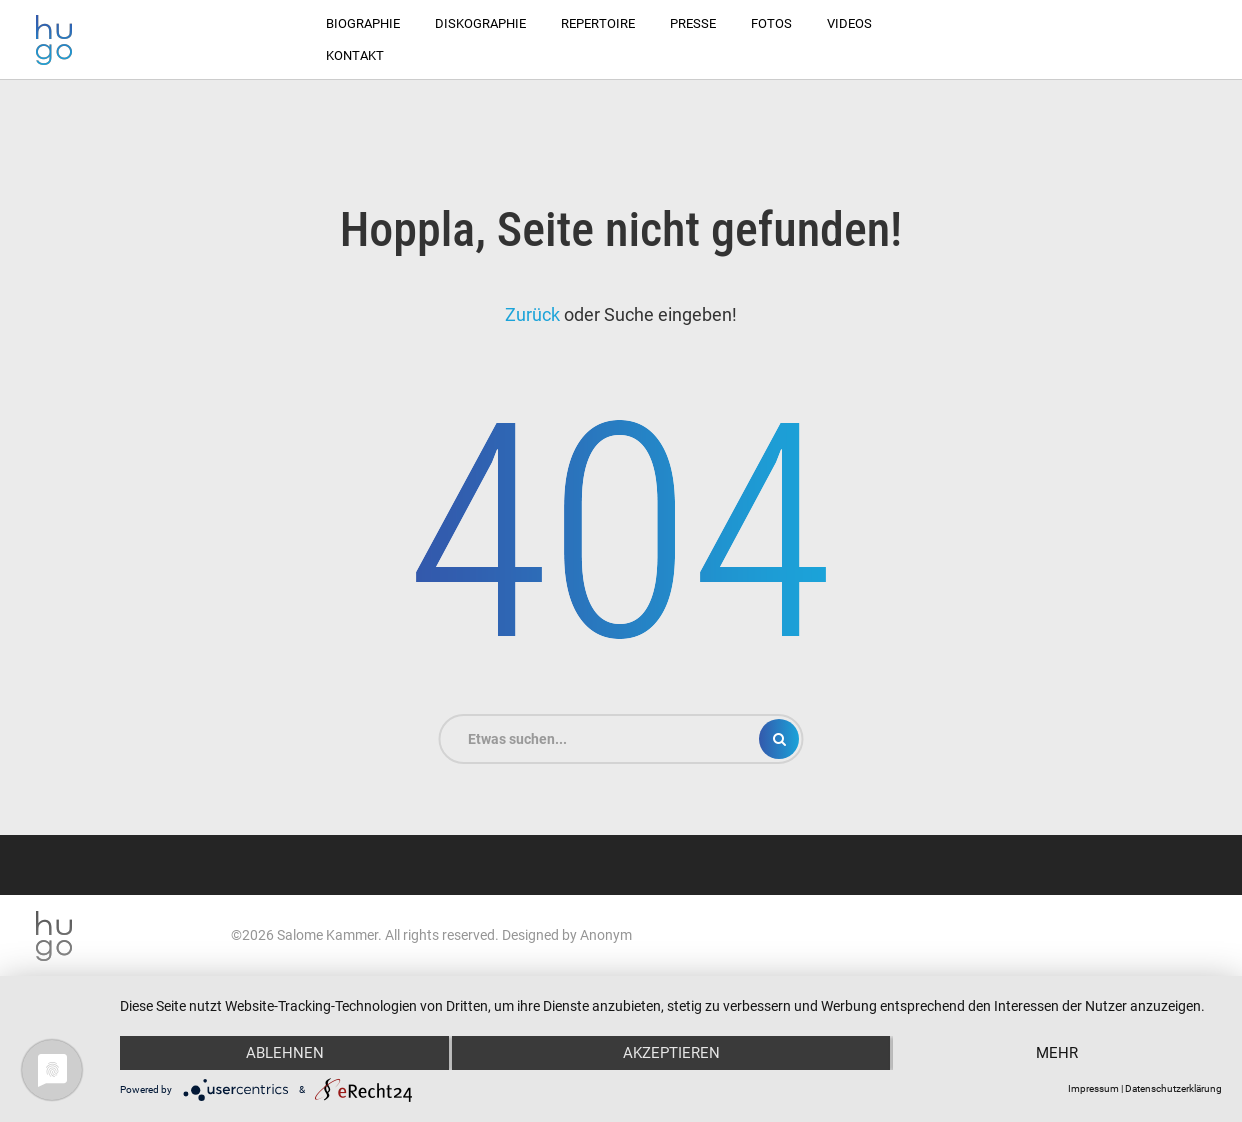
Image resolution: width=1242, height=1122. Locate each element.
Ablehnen (285, 1053)
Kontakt (355, 55)
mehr (1057, 1053)
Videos (849, 23)
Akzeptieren (671, 1053)
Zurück (532, 314)
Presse (693, 23)
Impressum (1093, 1088)
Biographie (363, 23)
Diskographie (480, 23)
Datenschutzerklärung (1173, 1088)
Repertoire (598, 23)
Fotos (771, 23)
